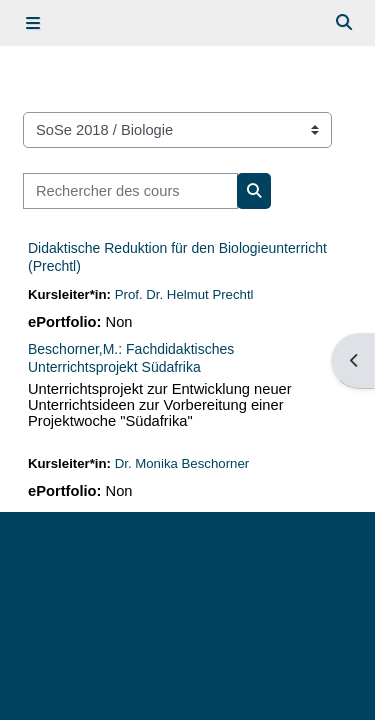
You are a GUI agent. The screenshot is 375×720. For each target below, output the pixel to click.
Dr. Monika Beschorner (182, 463)
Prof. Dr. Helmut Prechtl (184, 294)
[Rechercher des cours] (130, 191)
